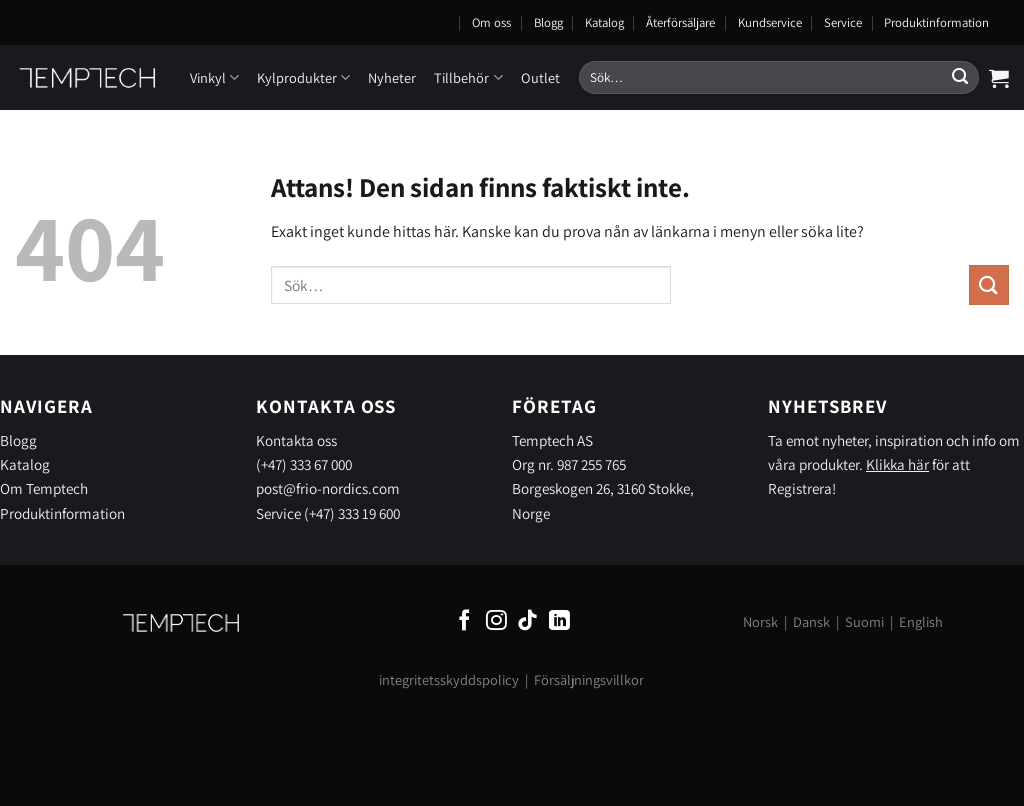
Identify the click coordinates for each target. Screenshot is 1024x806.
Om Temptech (44, 488)
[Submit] (960, 78)
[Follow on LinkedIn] (559, 621)
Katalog (604, 22)
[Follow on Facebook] (464, 621)
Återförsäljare (680, 22)
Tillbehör (468, 77)
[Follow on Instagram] (496, 621)
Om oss (491, 22)
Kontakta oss (296, 440)
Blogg (548, 22)
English (921, 621)
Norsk (760, 621)
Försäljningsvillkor (589, 679)
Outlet (540, 77)
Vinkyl (214, 77)
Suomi (864, 621)
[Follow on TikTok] (527, 621)
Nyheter (392, 77)
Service (843, 22)
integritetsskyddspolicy (449, 679)
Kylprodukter (303, 77)
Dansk (811, 621)
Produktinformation (936, 22)
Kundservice (770, 22)
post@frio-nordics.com (328, 488)
